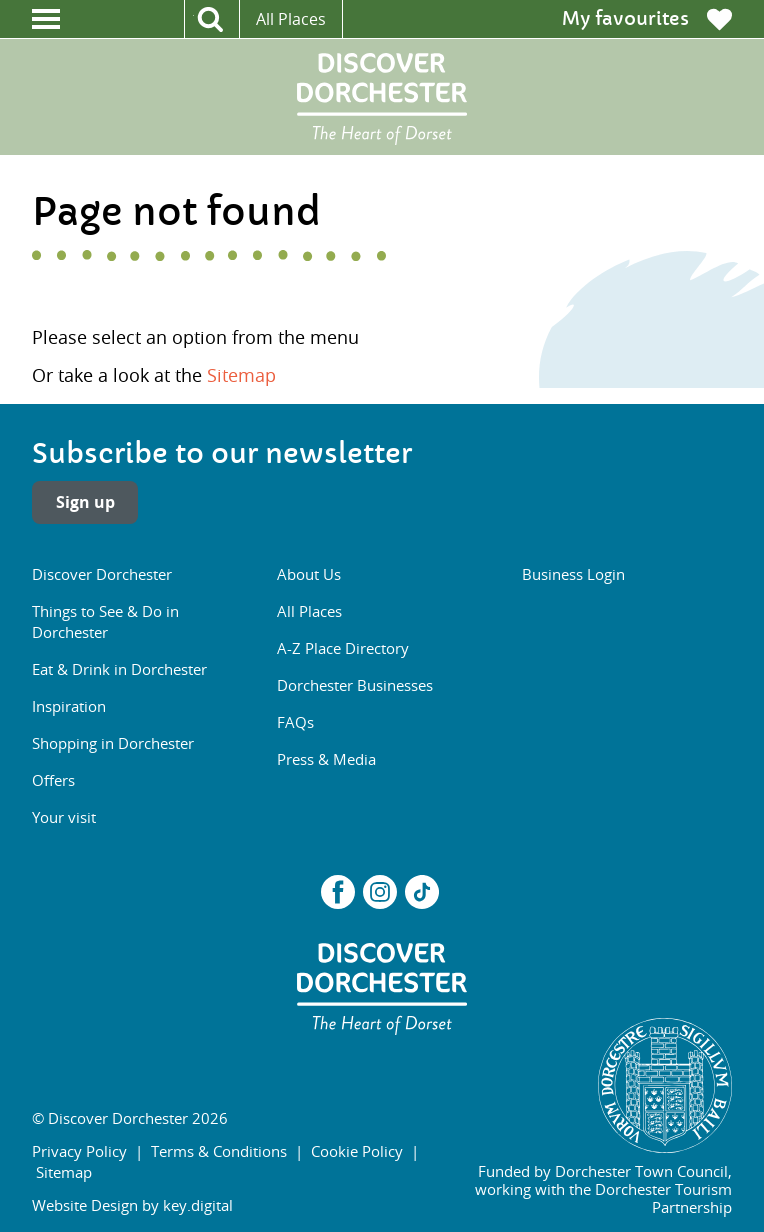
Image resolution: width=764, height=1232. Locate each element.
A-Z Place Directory (343, 648)
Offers (53, 780)
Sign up (85, 502)
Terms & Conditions (219, 1151)
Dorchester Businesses (355, 685)
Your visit (64, 817)
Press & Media (326, 759)
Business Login (573, 574)
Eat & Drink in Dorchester (119, 669)
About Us (309, 574)
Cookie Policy (357, 1151)
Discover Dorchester (102, 574)
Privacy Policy (79, 1151)
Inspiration (69, 706)
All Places (291, 19)
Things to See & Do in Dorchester (105, 621)
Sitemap (241, 375)
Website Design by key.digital (132, 1205)
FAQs (295, 722)
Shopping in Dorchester (113, 743)
